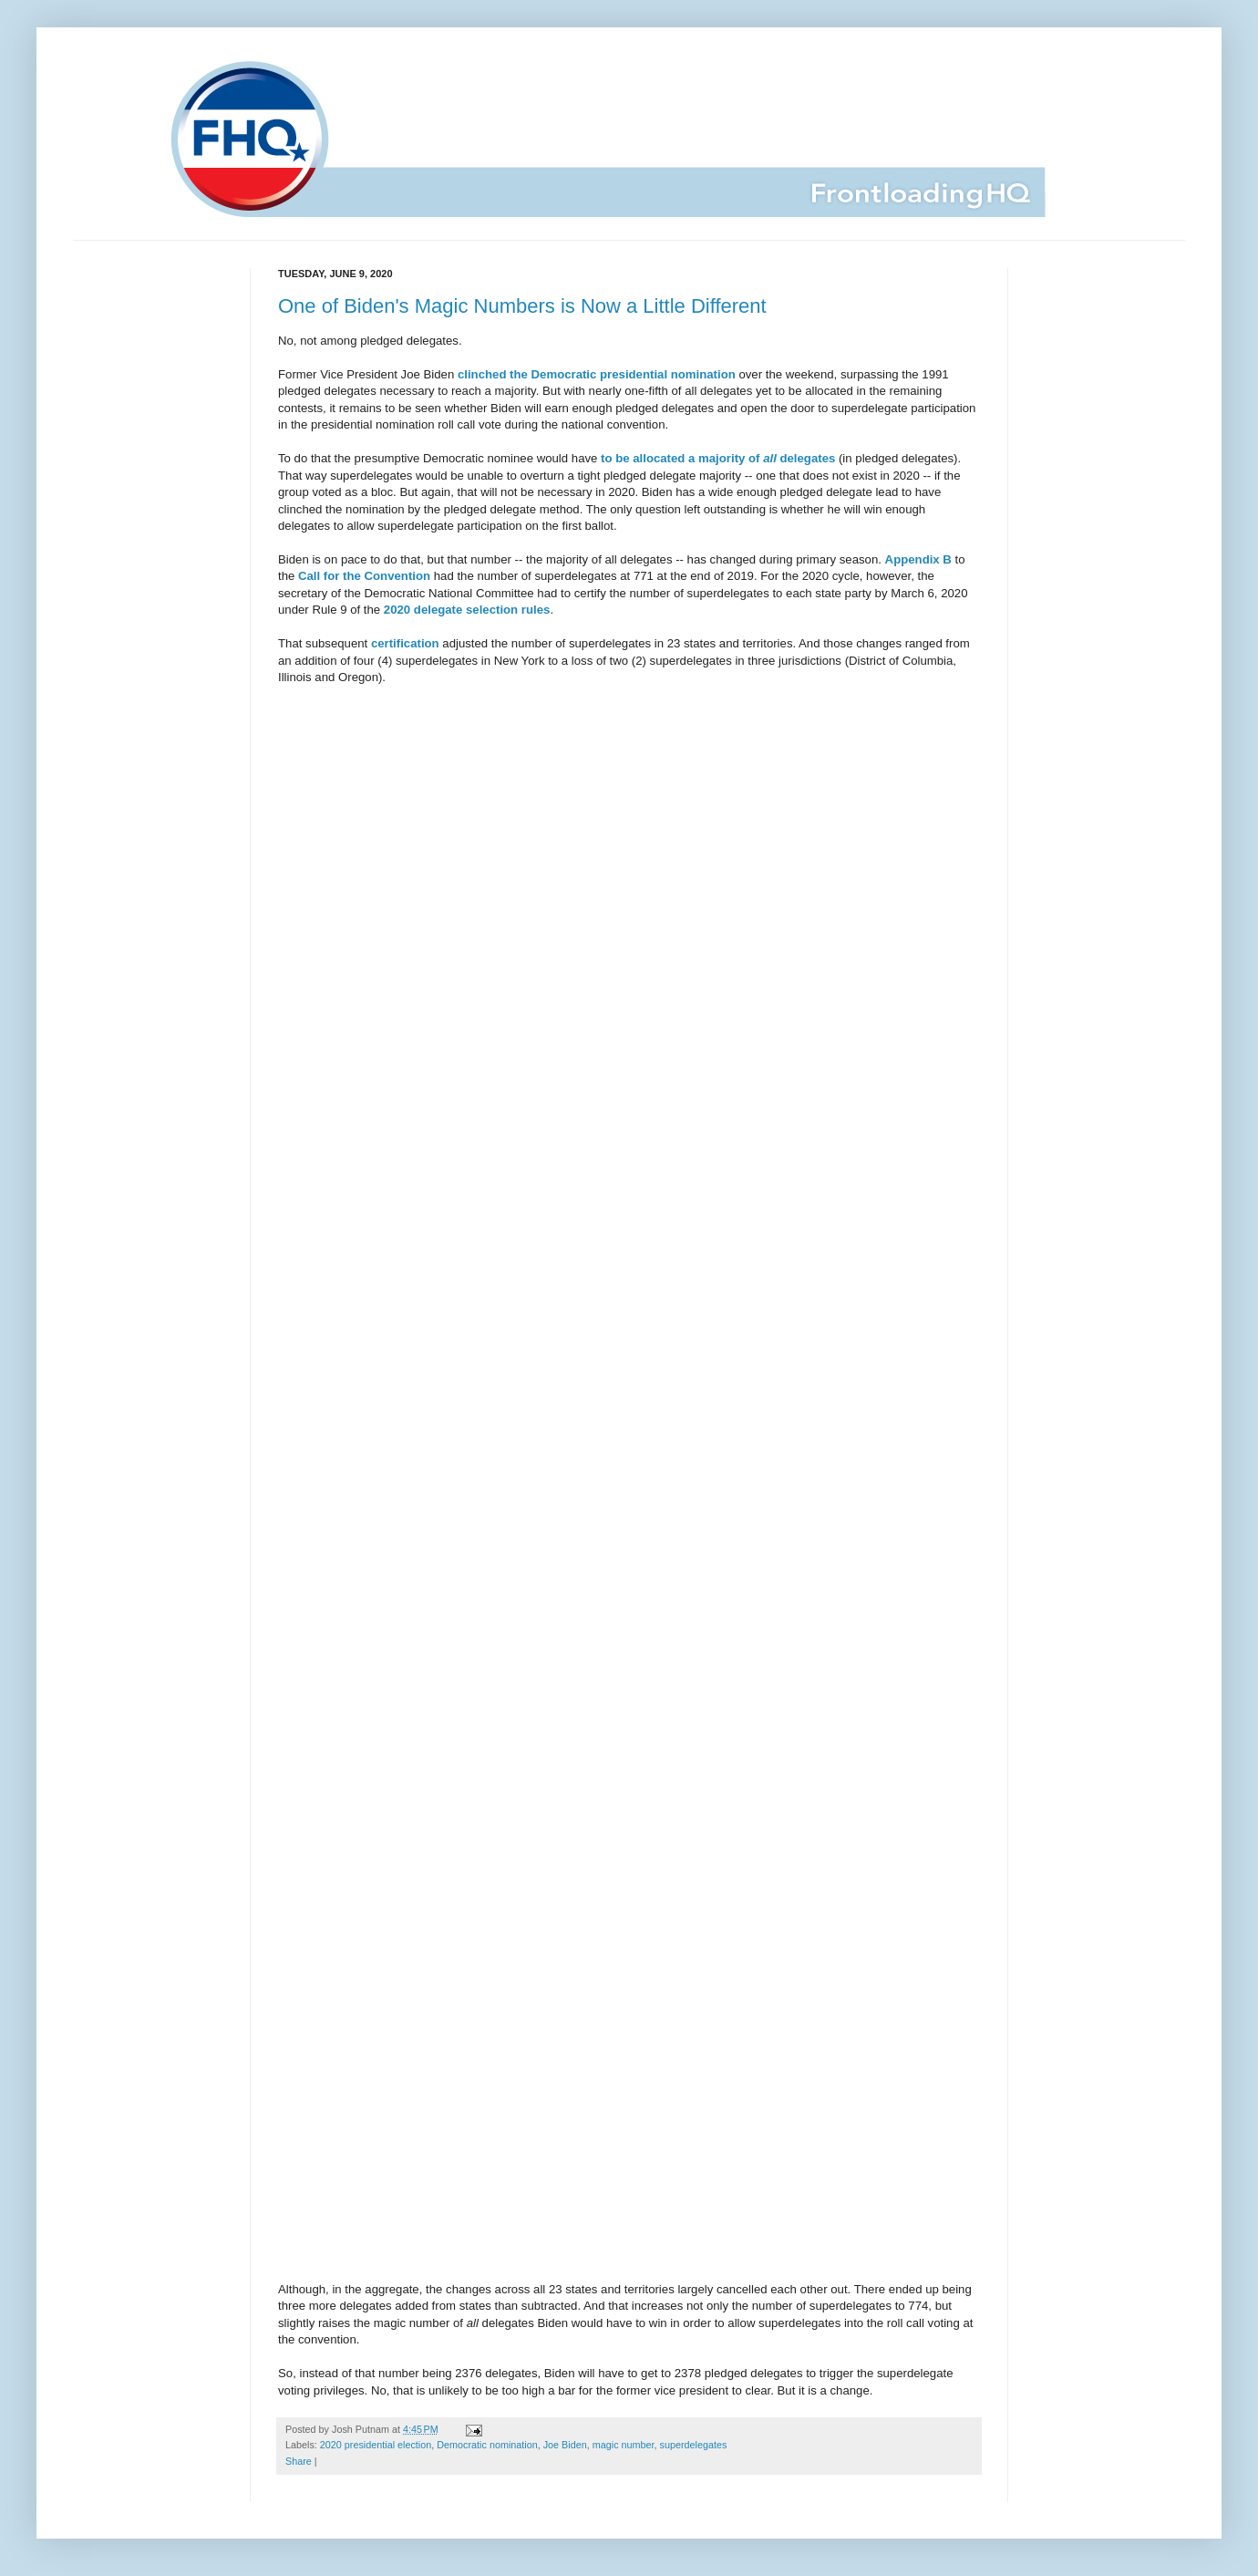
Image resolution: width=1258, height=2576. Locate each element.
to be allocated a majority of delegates (718, 458)
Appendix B (918, 559)
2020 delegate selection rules (467, 609)
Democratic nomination (487, 2444)
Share (298, 2461)
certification (405, 643)
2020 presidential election (375, 2444)
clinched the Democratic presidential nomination (597, 374)
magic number (624, 2444)
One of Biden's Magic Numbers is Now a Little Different (522, 306)
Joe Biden (565, 2444)
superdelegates (693, 2444)
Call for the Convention (364, 576)
